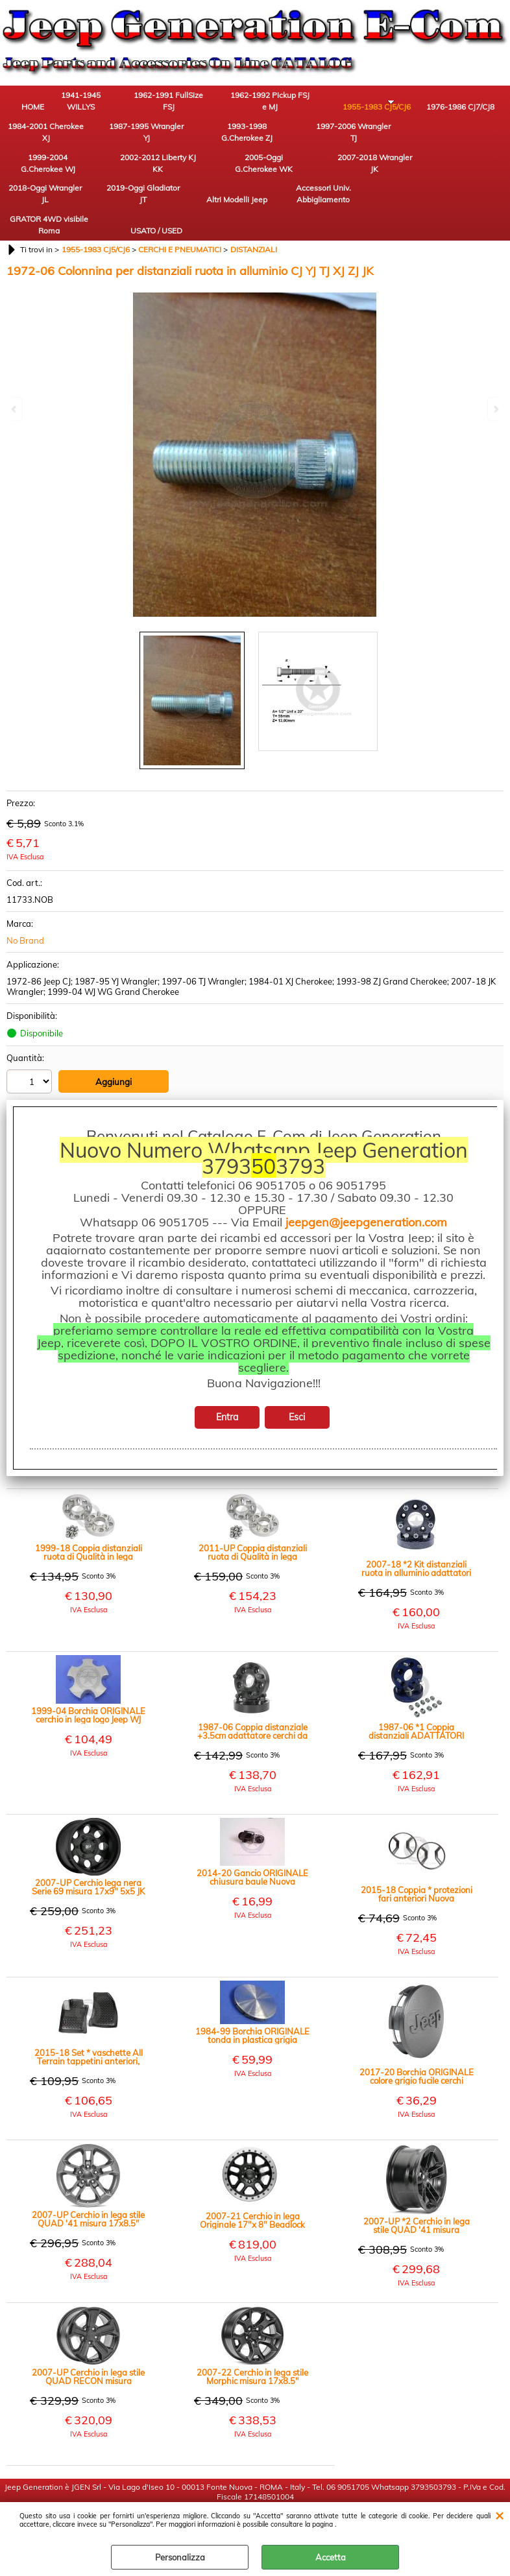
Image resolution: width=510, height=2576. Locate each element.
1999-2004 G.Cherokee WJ (250, 139)
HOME (36, 109)
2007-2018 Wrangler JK (464, 139)
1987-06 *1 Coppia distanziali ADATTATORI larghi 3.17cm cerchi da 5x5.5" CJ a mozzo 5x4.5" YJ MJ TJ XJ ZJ (416, 1683)
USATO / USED (393, 182)
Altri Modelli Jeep (178, 176)
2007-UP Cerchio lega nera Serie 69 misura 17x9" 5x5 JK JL (88, 1839)
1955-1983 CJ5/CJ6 (321, 103)
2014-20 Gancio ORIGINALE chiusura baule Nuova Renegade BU (252, 1829)
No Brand (25, 894)
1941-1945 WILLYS (107, 103)
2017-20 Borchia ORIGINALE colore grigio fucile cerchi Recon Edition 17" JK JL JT (416, 2028)
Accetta (330, 2557)
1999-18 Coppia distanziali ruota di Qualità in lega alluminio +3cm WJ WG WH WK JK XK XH (88, 1504)
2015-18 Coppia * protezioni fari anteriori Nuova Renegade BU (416, 1846)
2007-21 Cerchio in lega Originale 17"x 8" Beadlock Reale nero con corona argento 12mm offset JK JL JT (253, 2172)
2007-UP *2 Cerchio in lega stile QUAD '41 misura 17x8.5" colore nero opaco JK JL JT (416, 2177)
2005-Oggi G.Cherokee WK (393, 139)
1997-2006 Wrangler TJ (178, 139)
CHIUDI (499, 2515)
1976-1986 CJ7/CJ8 (393, 103)
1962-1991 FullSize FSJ (178, 103)
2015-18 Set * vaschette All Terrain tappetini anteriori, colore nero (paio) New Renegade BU (88, 2009)
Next (495, 409)
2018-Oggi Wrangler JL (36, 176)
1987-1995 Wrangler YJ (35, 139)
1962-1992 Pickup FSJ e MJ (250, 103)
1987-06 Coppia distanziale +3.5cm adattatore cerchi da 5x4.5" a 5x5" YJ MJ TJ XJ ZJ (252, 1683)
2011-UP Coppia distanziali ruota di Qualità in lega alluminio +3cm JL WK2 (253, 1504)
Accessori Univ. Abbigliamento (250, 176)
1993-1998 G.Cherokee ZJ (107, 139)
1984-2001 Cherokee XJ (464, 103)
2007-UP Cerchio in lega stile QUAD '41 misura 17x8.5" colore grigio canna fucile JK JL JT (88, 2171)
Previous (14, 409)
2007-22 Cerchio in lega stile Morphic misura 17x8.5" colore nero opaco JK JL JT (252, 2328)
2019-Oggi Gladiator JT (107, 176)
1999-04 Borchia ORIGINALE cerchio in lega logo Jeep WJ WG (88, 1667)
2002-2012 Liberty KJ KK (321, 139)
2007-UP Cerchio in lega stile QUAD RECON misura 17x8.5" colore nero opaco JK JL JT (88, 2328)
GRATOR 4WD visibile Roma (321, 176)
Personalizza (180, 2557)
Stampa (38, 1093)
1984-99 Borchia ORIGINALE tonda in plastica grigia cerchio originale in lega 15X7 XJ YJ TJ (252, 1987)
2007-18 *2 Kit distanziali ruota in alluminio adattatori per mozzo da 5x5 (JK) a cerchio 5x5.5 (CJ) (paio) (416, 1520)
